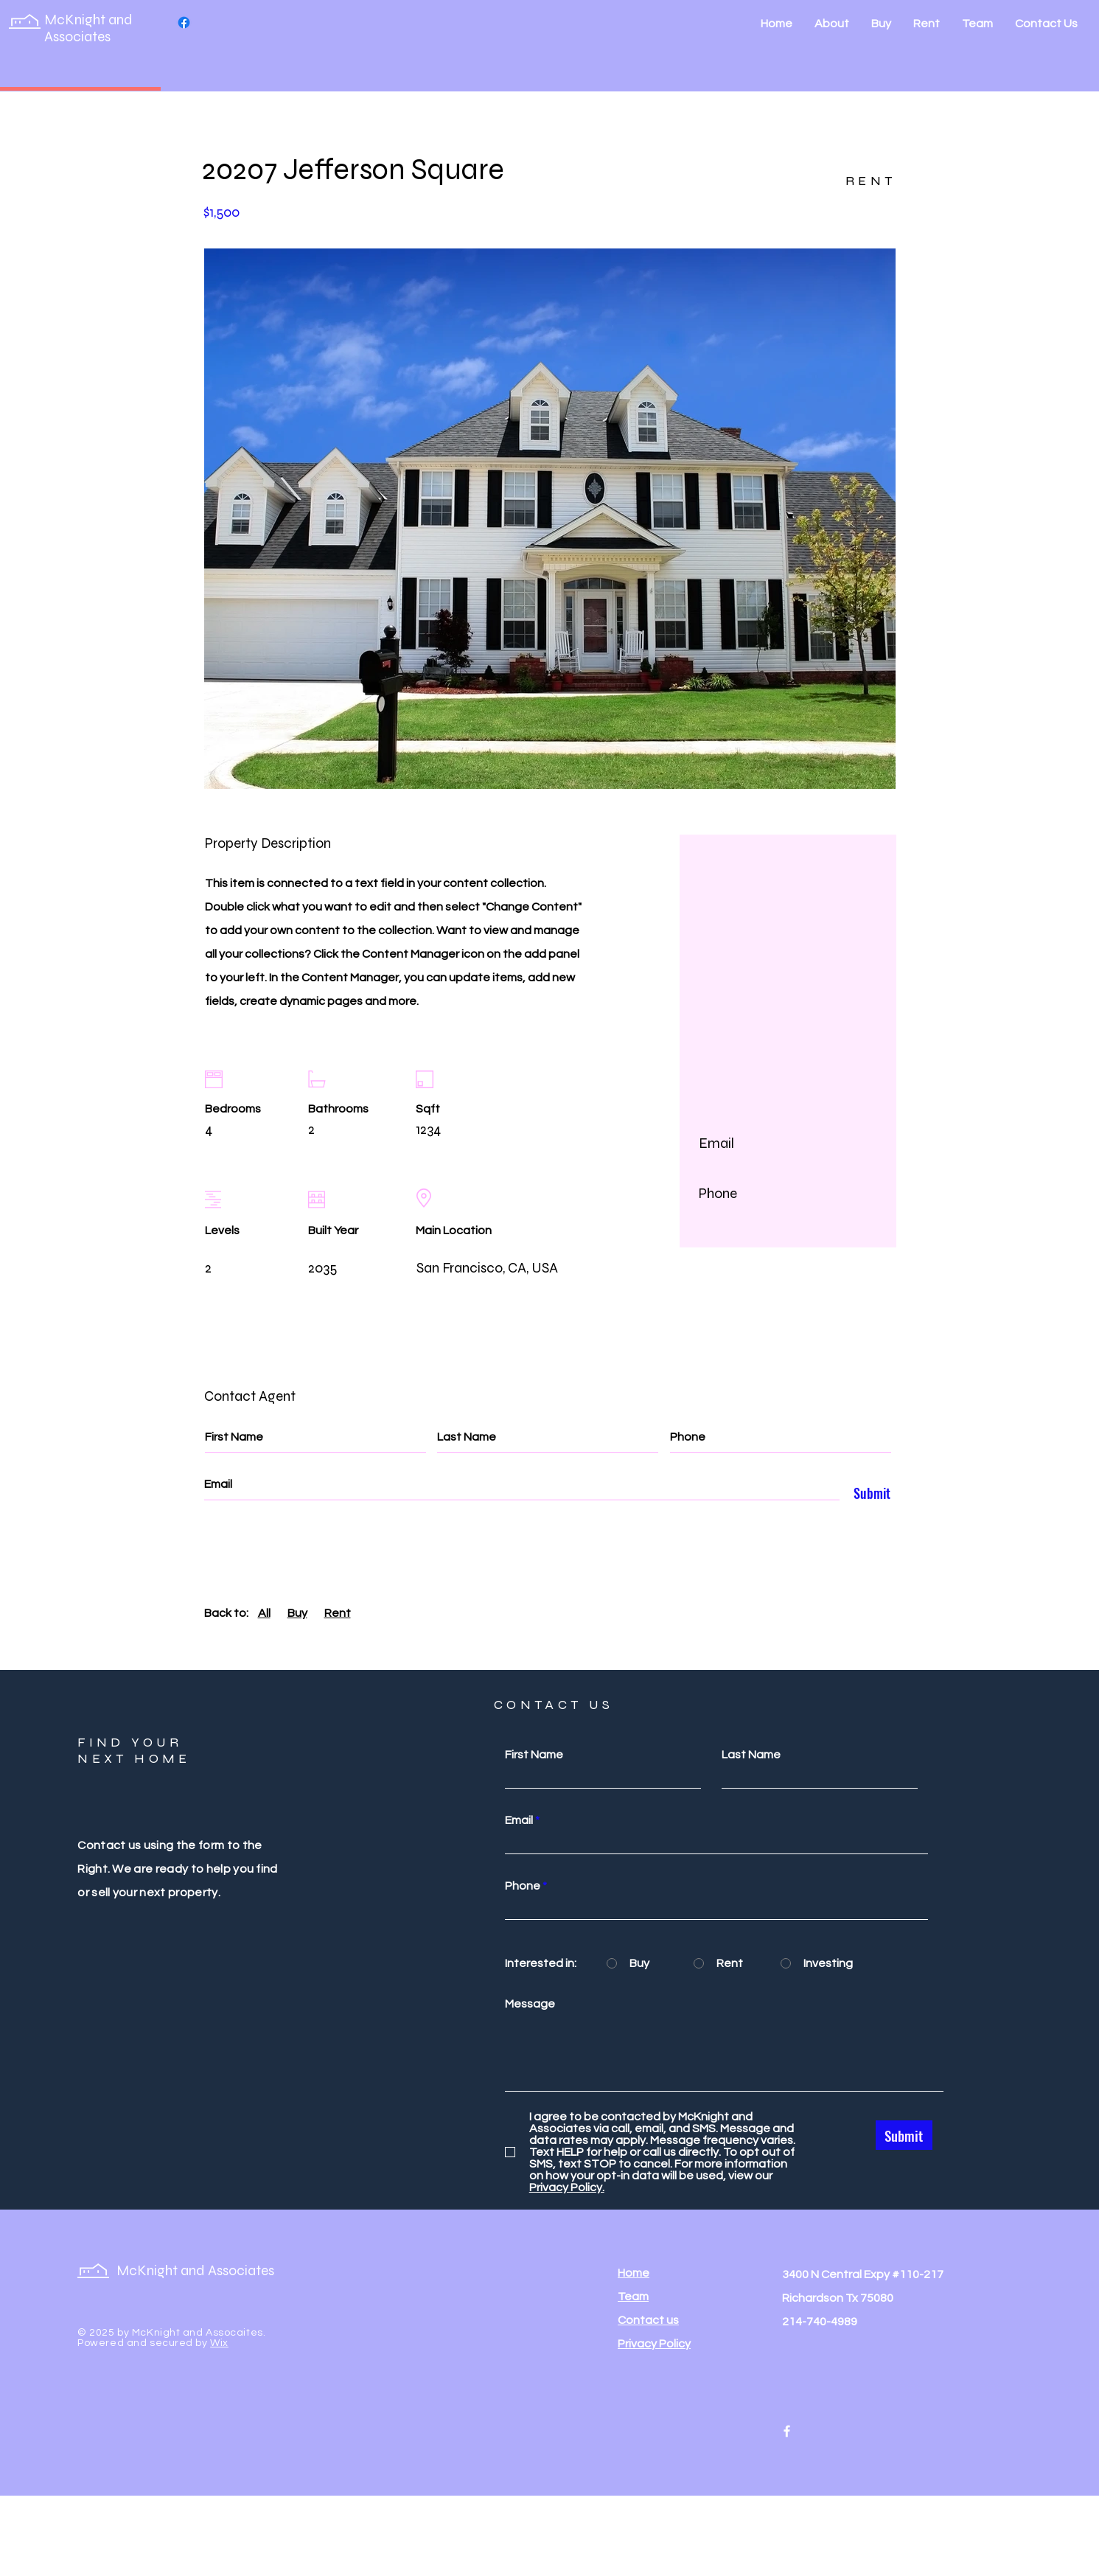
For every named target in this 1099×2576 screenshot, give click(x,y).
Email (519, 1820)
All (264, 1613)
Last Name (751, 1755)
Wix (219, 2343)
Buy (297, 1613)
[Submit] (868, 1493)
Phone (522, 1886)
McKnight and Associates (88, 28)
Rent (337, 1613)
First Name (534, 1755)
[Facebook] (184, 22)
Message (530, 2004)
